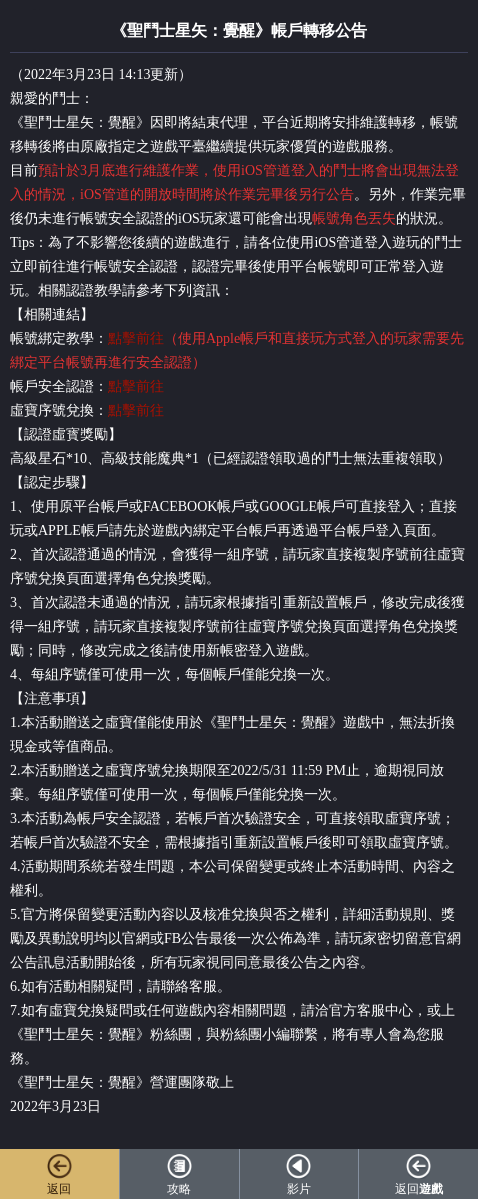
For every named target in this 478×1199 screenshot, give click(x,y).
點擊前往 (136, 338)
